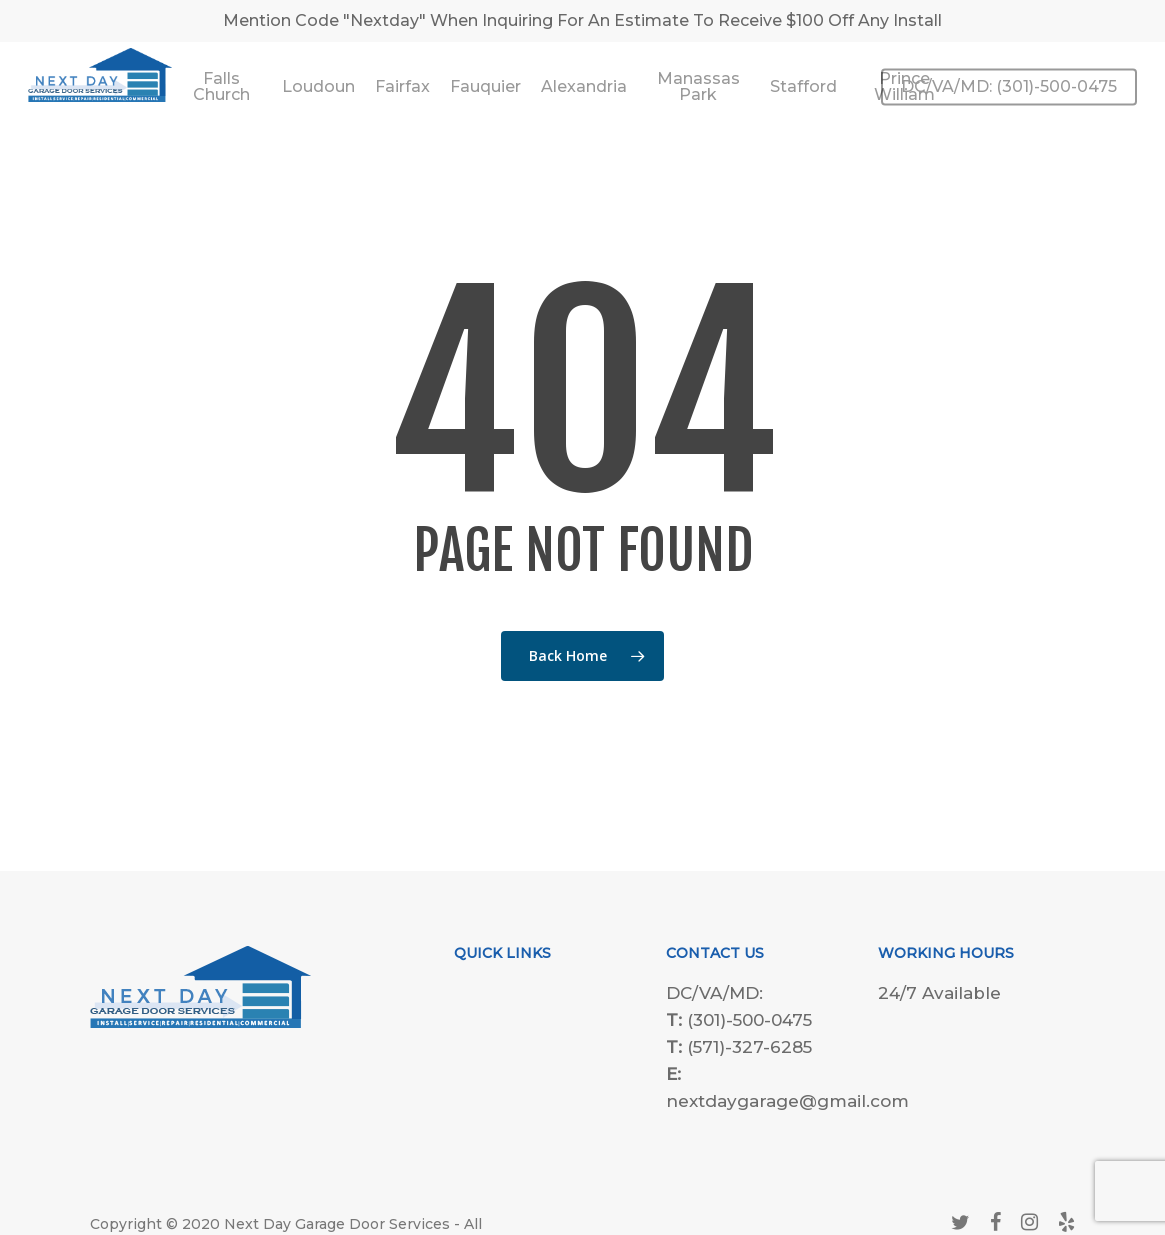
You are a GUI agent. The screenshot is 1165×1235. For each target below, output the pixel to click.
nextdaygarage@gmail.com (787, 1101)
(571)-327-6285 (749, 1047)
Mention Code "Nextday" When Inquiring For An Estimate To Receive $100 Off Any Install (582, 20)
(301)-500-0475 (749, 1020)
